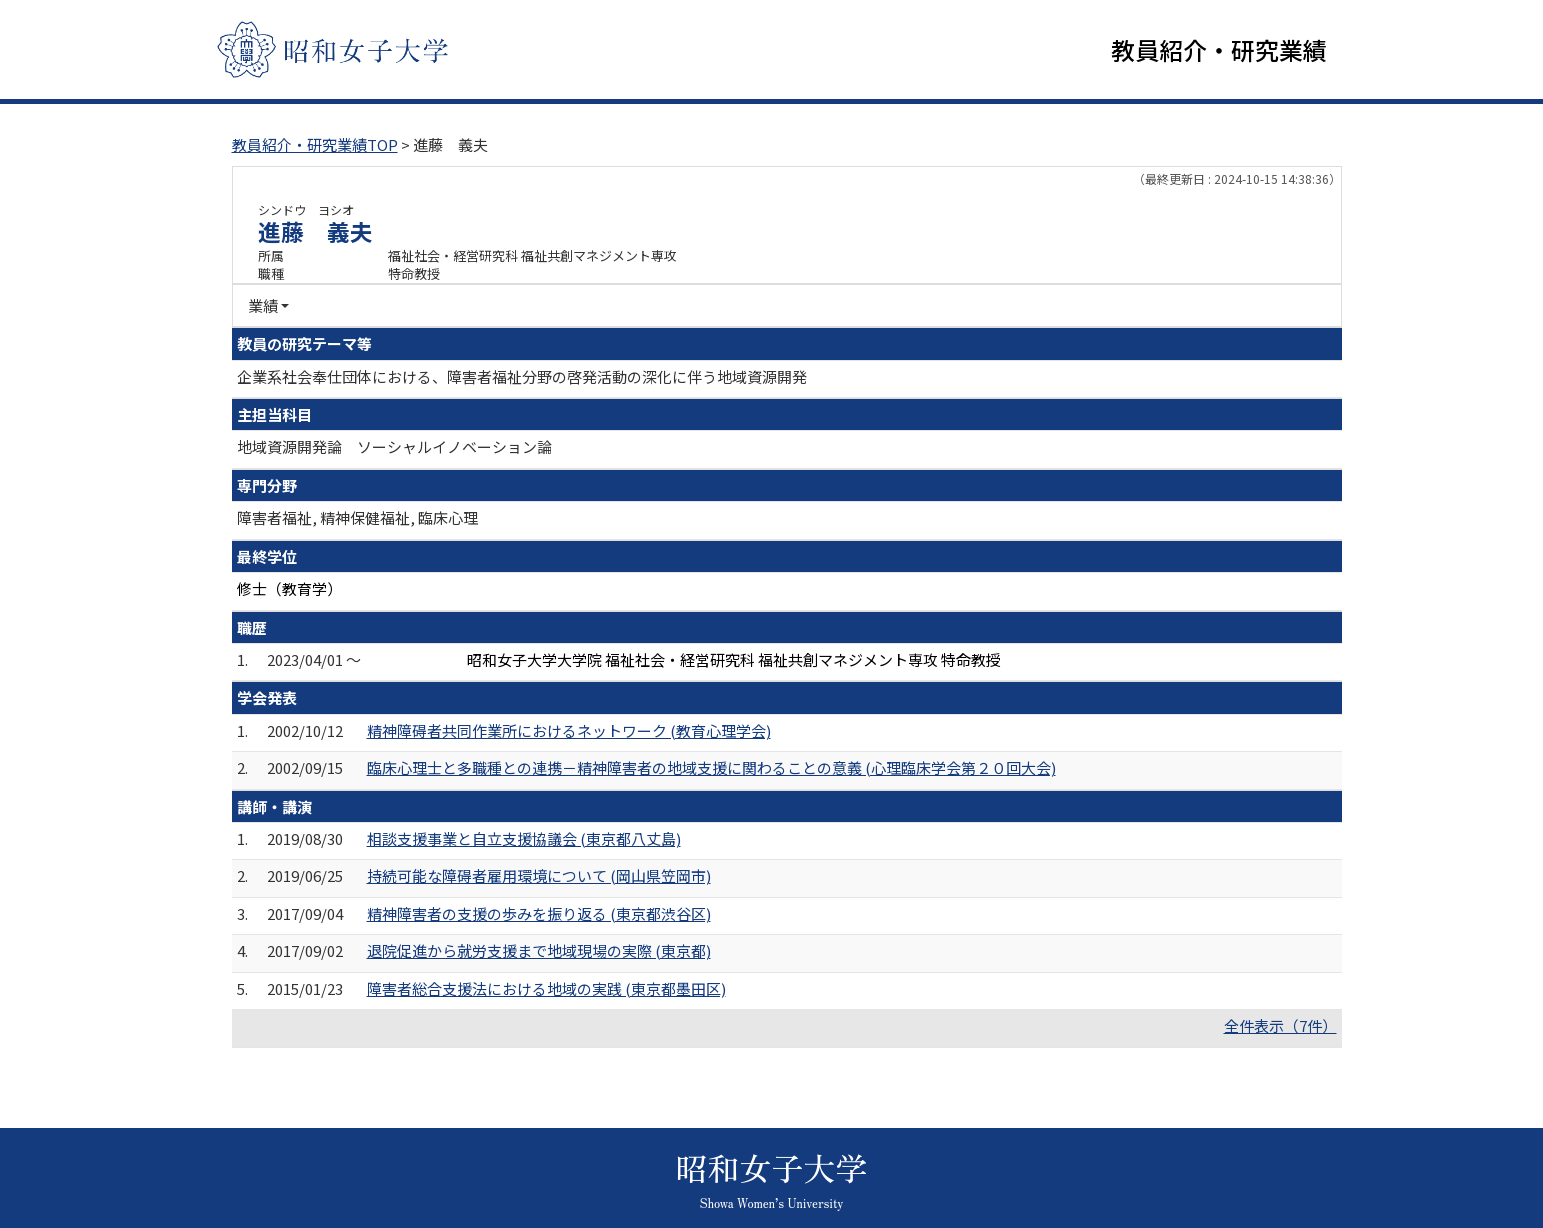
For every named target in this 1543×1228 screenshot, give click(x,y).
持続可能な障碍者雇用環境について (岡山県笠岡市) (539, 876)
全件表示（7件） (1280, 1026)
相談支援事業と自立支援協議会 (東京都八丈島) (524, 839)
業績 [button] (263, 306)
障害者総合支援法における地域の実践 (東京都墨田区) (546, 989)
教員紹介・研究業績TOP (315, 145)
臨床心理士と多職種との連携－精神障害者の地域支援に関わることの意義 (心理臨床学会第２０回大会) (711, 768)
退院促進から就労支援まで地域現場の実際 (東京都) (539, 951)
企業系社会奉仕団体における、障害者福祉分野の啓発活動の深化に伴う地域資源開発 (522, 376)
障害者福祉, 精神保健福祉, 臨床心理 (357, 518)
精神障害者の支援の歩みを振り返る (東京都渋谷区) (539, 914)
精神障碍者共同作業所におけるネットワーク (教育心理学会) (569, 731)
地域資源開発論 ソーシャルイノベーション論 (394, 447)
